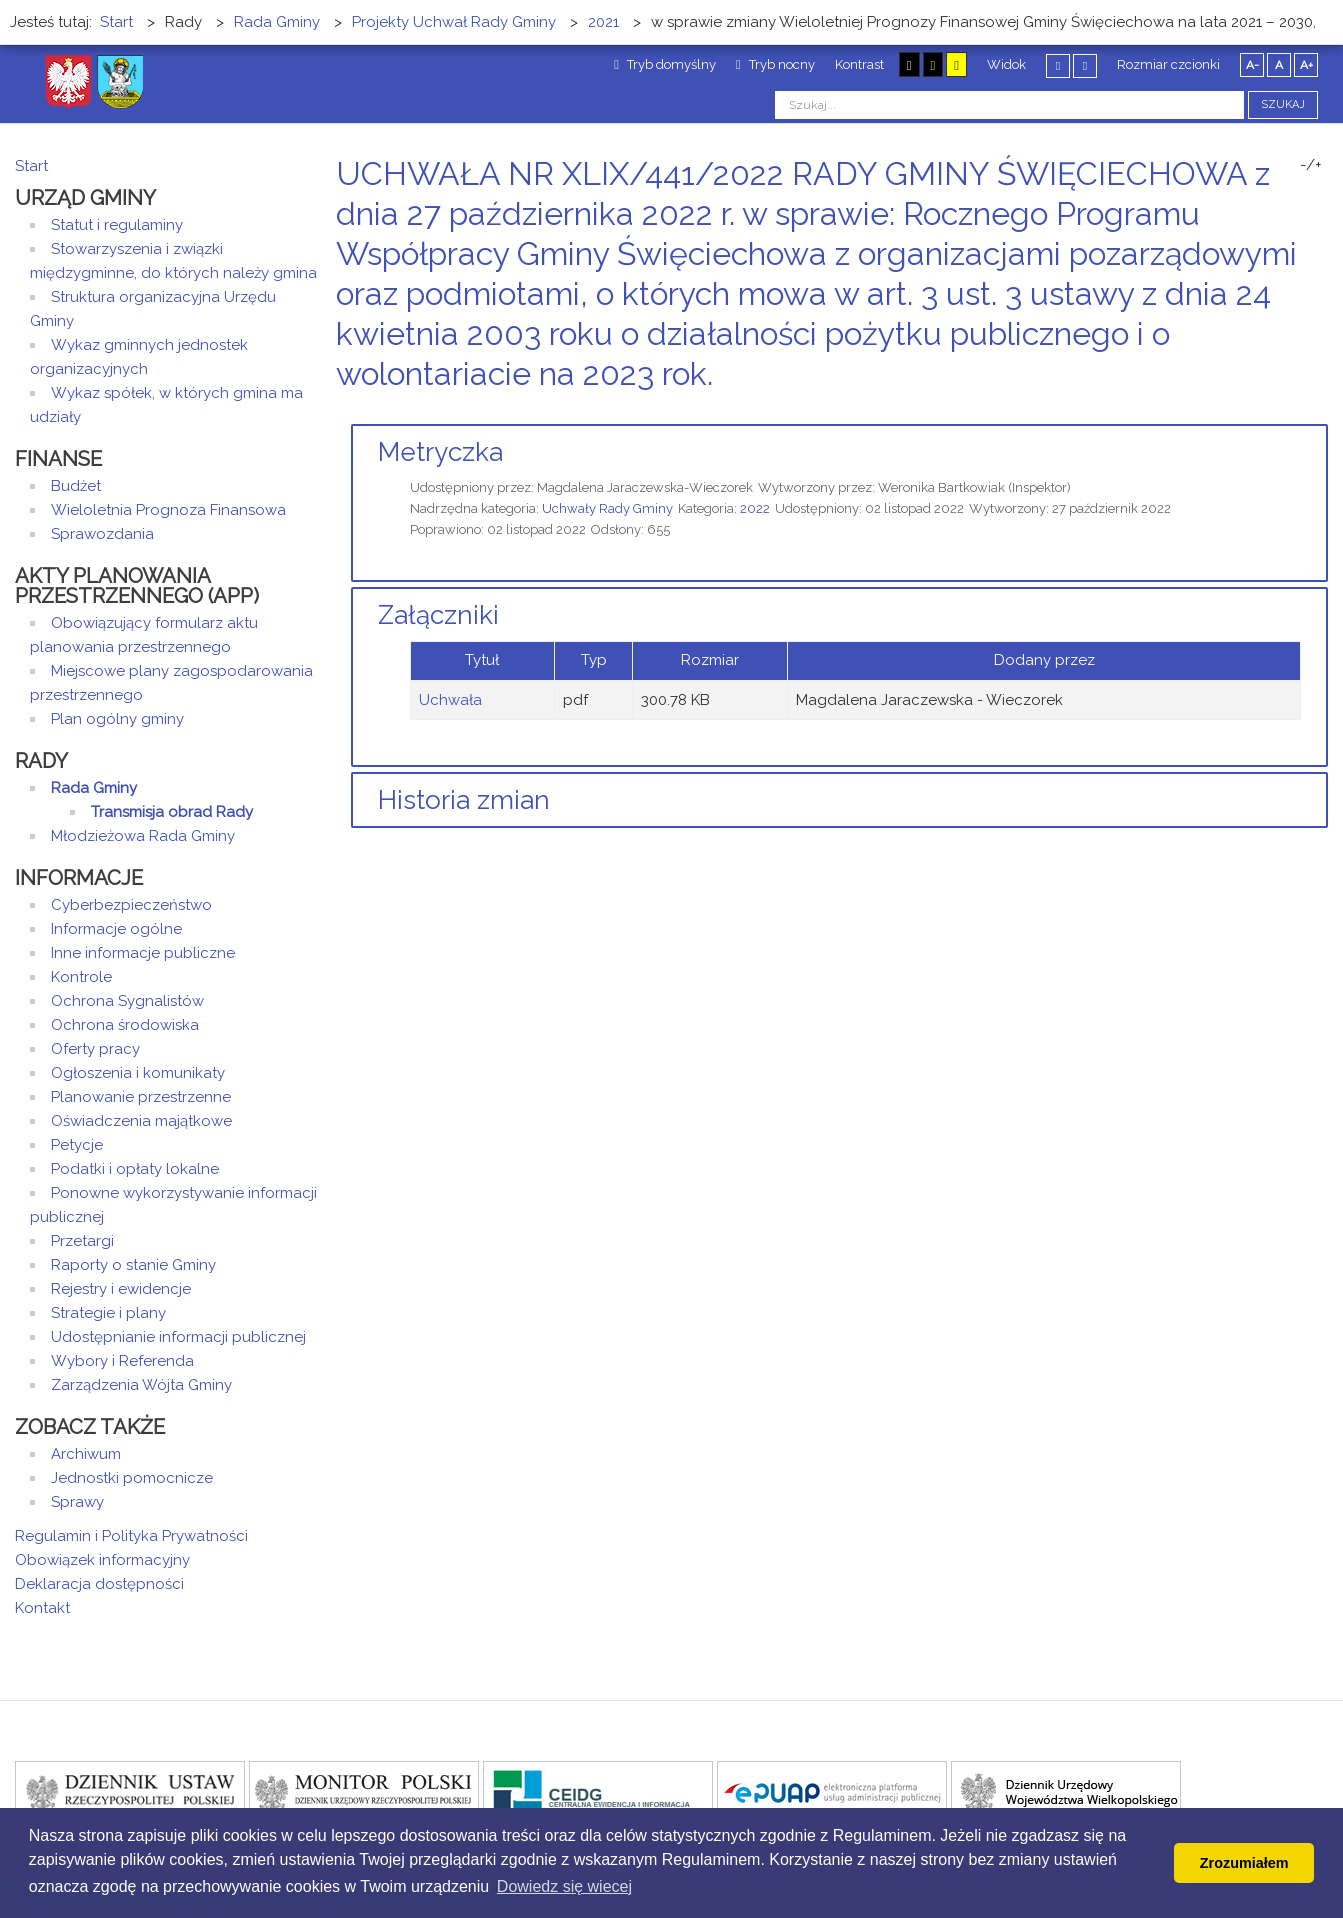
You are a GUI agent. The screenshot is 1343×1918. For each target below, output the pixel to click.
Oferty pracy (95, 1049)
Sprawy (77, 1502)
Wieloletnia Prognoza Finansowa (168, 510)
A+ (1306, 65)
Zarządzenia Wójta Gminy (141, 1385)
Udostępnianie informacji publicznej (178, 1337)
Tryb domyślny (665, 64)
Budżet (76, 486)
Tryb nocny (775, 64)
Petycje (77, 1145)
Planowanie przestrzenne (141, 1097)
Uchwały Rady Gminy (607, 508)
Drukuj (1298, 411)
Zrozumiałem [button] (1244, 1863)
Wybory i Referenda (122, 1361)
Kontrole (81, 977)
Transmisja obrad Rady (172, 812)
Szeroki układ (1085, 65)
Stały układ (1058, 65)
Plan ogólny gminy (117, 719)
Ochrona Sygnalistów (127, 1001)
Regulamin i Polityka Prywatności (131, 1536)
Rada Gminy (94, 788)
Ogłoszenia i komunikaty (138, 1073)
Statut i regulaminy (117, 225)
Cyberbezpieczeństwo (131, 905)
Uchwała (450, 700)
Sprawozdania (102, 534)
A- (1252, 65)
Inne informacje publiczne (143, 953)
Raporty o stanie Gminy (133, 1265)
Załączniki (438, 615)
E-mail (1322, 411)
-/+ (1311, 165)
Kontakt (42, 1608)
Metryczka (440, 452)
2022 (755, 508)
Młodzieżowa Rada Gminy (143, 836)
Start (31, 166)
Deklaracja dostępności (99, 1584)
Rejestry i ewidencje (121, 1289)
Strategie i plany (108, 1313)
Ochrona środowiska (125, 1025)
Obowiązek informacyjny (102, 1560)
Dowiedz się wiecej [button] (564, 1886)
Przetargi (82, 1241)
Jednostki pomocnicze (132, 1478)
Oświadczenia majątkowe (141, 1121)
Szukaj (1283, 104)
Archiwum (86, 1454)
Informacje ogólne (116, 929)
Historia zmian (464, 800)
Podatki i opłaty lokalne (135, 1169)
